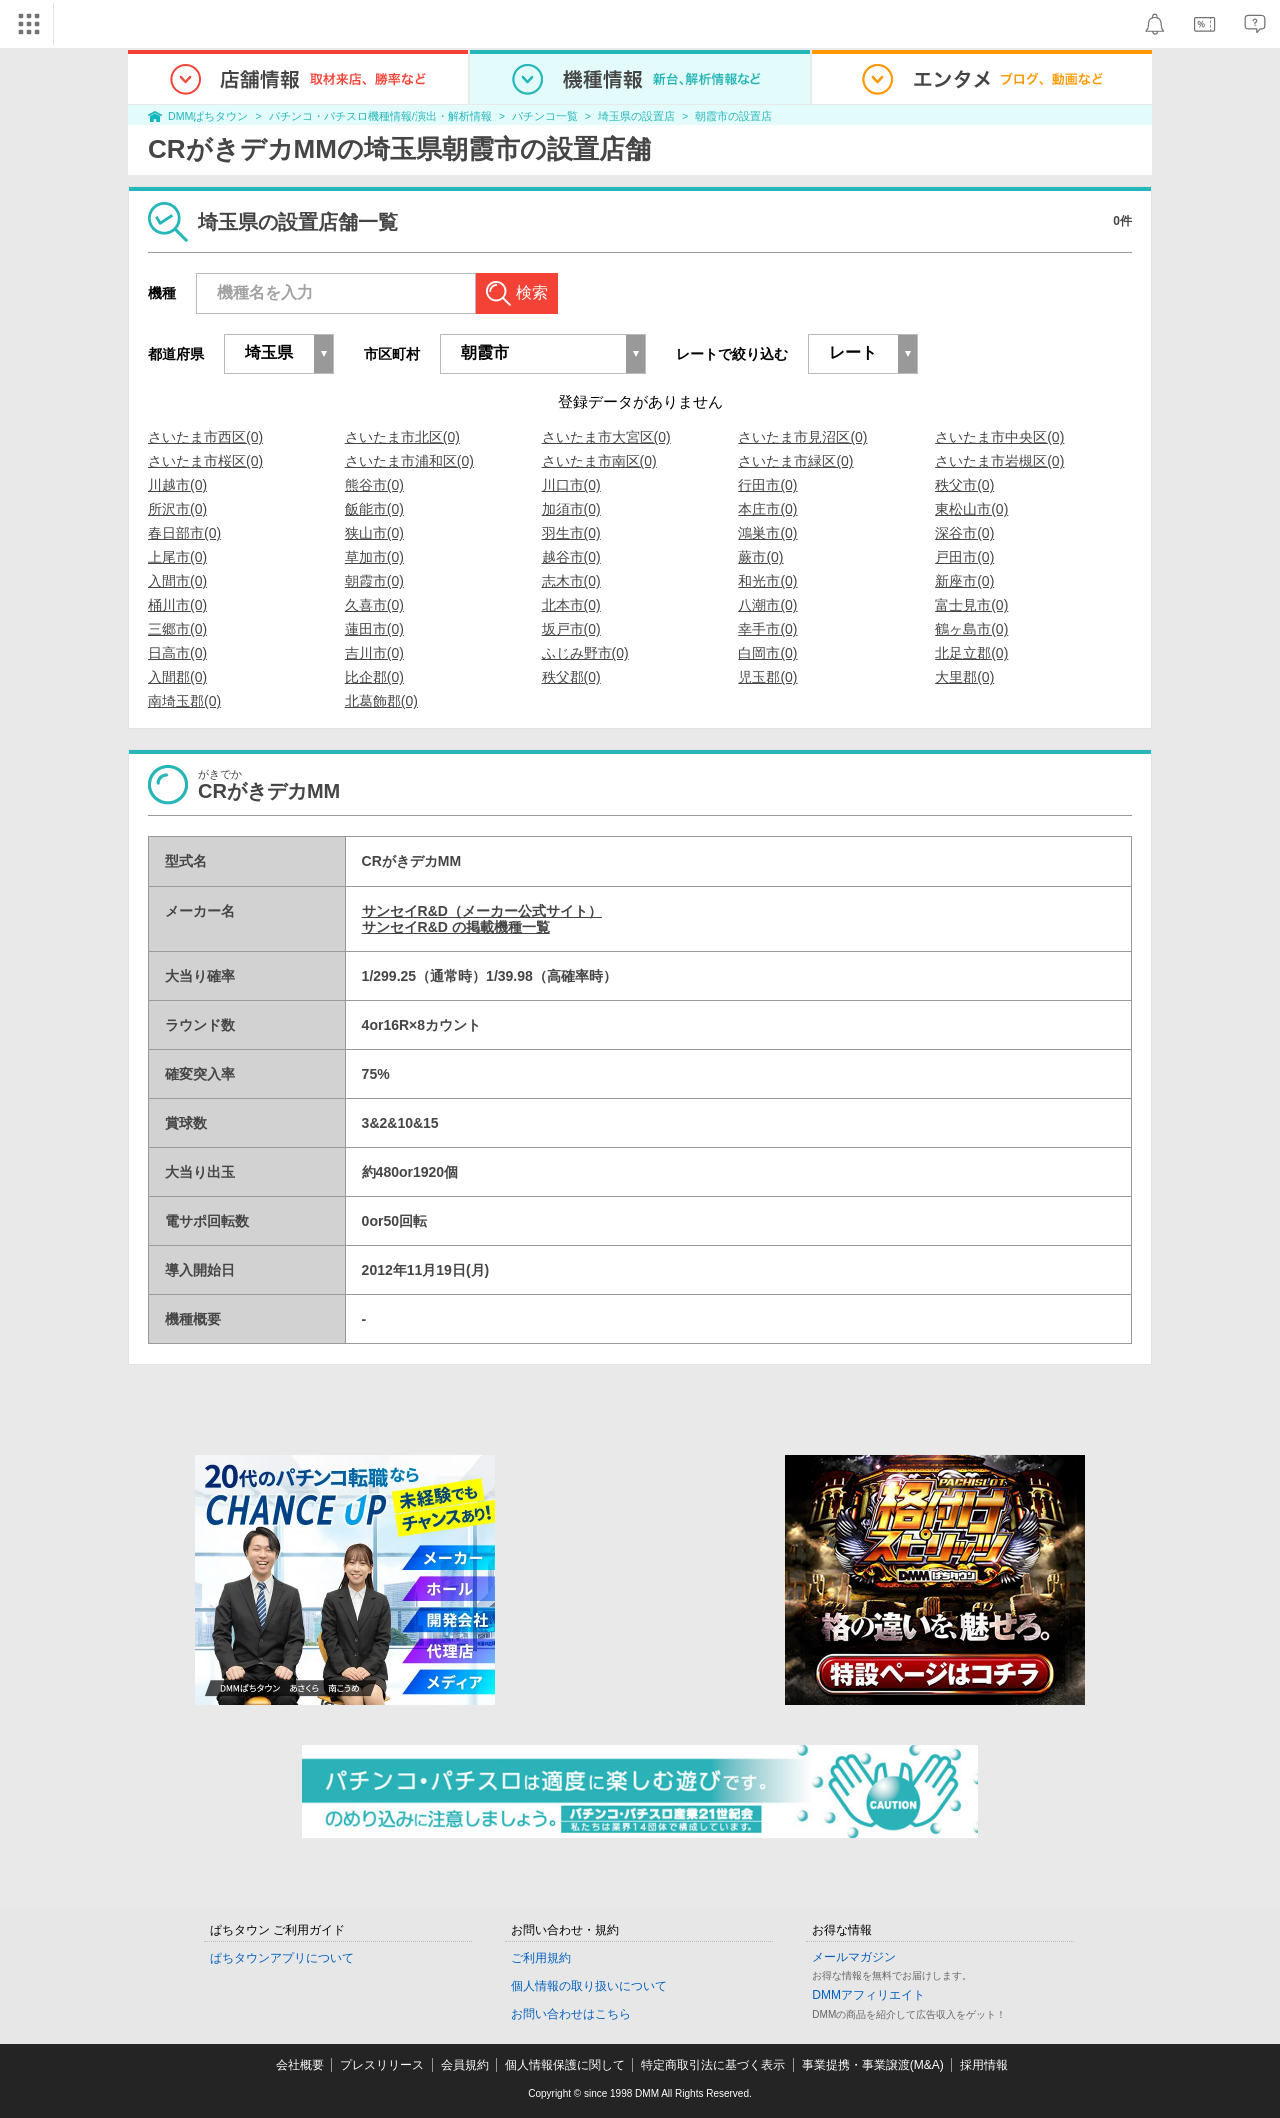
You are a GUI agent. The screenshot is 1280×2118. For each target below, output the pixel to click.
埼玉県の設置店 (636, 116)
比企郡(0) (374, 677)
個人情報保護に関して (565, 2065)
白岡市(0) (767, 653)
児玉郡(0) (767, 677)
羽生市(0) (571, 533)
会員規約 (465, 2065)
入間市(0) (177, 581)
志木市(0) (571, 581)
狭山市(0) (374, 533)
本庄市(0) (767, 509)
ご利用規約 (541, 1958)
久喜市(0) (374, 605)
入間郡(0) (177, 677)
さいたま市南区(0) (599, 461)
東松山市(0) (971, 509)
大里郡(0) (964, 677)
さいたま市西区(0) (205, 437)
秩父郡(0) (571, 677)
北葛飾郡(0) (381, 701)
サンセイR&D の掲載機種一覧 (456, 927)
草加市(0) (374, 557)
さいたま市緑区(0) (795, 461)
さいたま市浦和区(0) (409, 461)
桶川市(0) (177, 605)
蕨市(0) (760, 557)
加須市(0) (571, 509)
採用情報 (984, 2065)
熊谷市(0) (374, 485)
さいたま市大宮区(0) (606, 437)
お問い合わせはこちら (571, 2014)
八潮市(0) (767, 605)
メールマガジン (854, 1957)
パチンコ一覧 (545, 116)
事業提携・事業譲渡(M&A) (873, 2065)
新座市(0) (964, 581)
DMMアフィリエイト (868, 1995)
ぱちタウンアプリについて (282, 1958)
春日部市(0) (184, 533)
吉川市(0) (374, 653)
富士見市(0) (971, 605)
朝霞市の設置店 (733, 116)
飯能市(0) (374, 509)
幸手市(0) (767, 629)
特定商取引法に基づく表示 (713, 2065)
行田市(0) (767, 485)
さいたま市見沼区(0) (802, 437)
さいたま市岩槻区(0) (999, 461)
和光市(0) (767, 581)
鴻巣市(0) (767, 533)
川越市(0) (177, 485)
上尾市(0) (177, 557)
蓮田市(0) (374, 629)
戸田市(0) (964, 557)
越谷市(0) (571, 557)
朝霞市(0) (374, 581)
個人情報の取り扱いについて (589, 1986)
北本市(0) (571, 605)
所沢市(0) (177, 509)
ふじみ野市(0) (585, 653)
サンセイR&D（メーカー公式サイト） (482, 911)
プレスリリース (382, 2065)
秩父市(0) (964, 485)
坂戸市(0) (571, 629)
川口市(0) (571, 485)
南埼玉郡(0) (184, 701)
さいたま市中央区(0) (999, 437)
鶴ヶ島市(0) (971, 629)
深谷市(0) (964, 533)
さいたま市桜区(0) (205, 461)
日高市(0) (177, 653)
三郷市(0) (177, 629)
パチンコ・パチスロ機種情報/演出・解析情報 (380, 116)
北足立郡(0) (971, 653)
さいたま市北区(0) (402, 437)
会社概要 (300, 2065)
